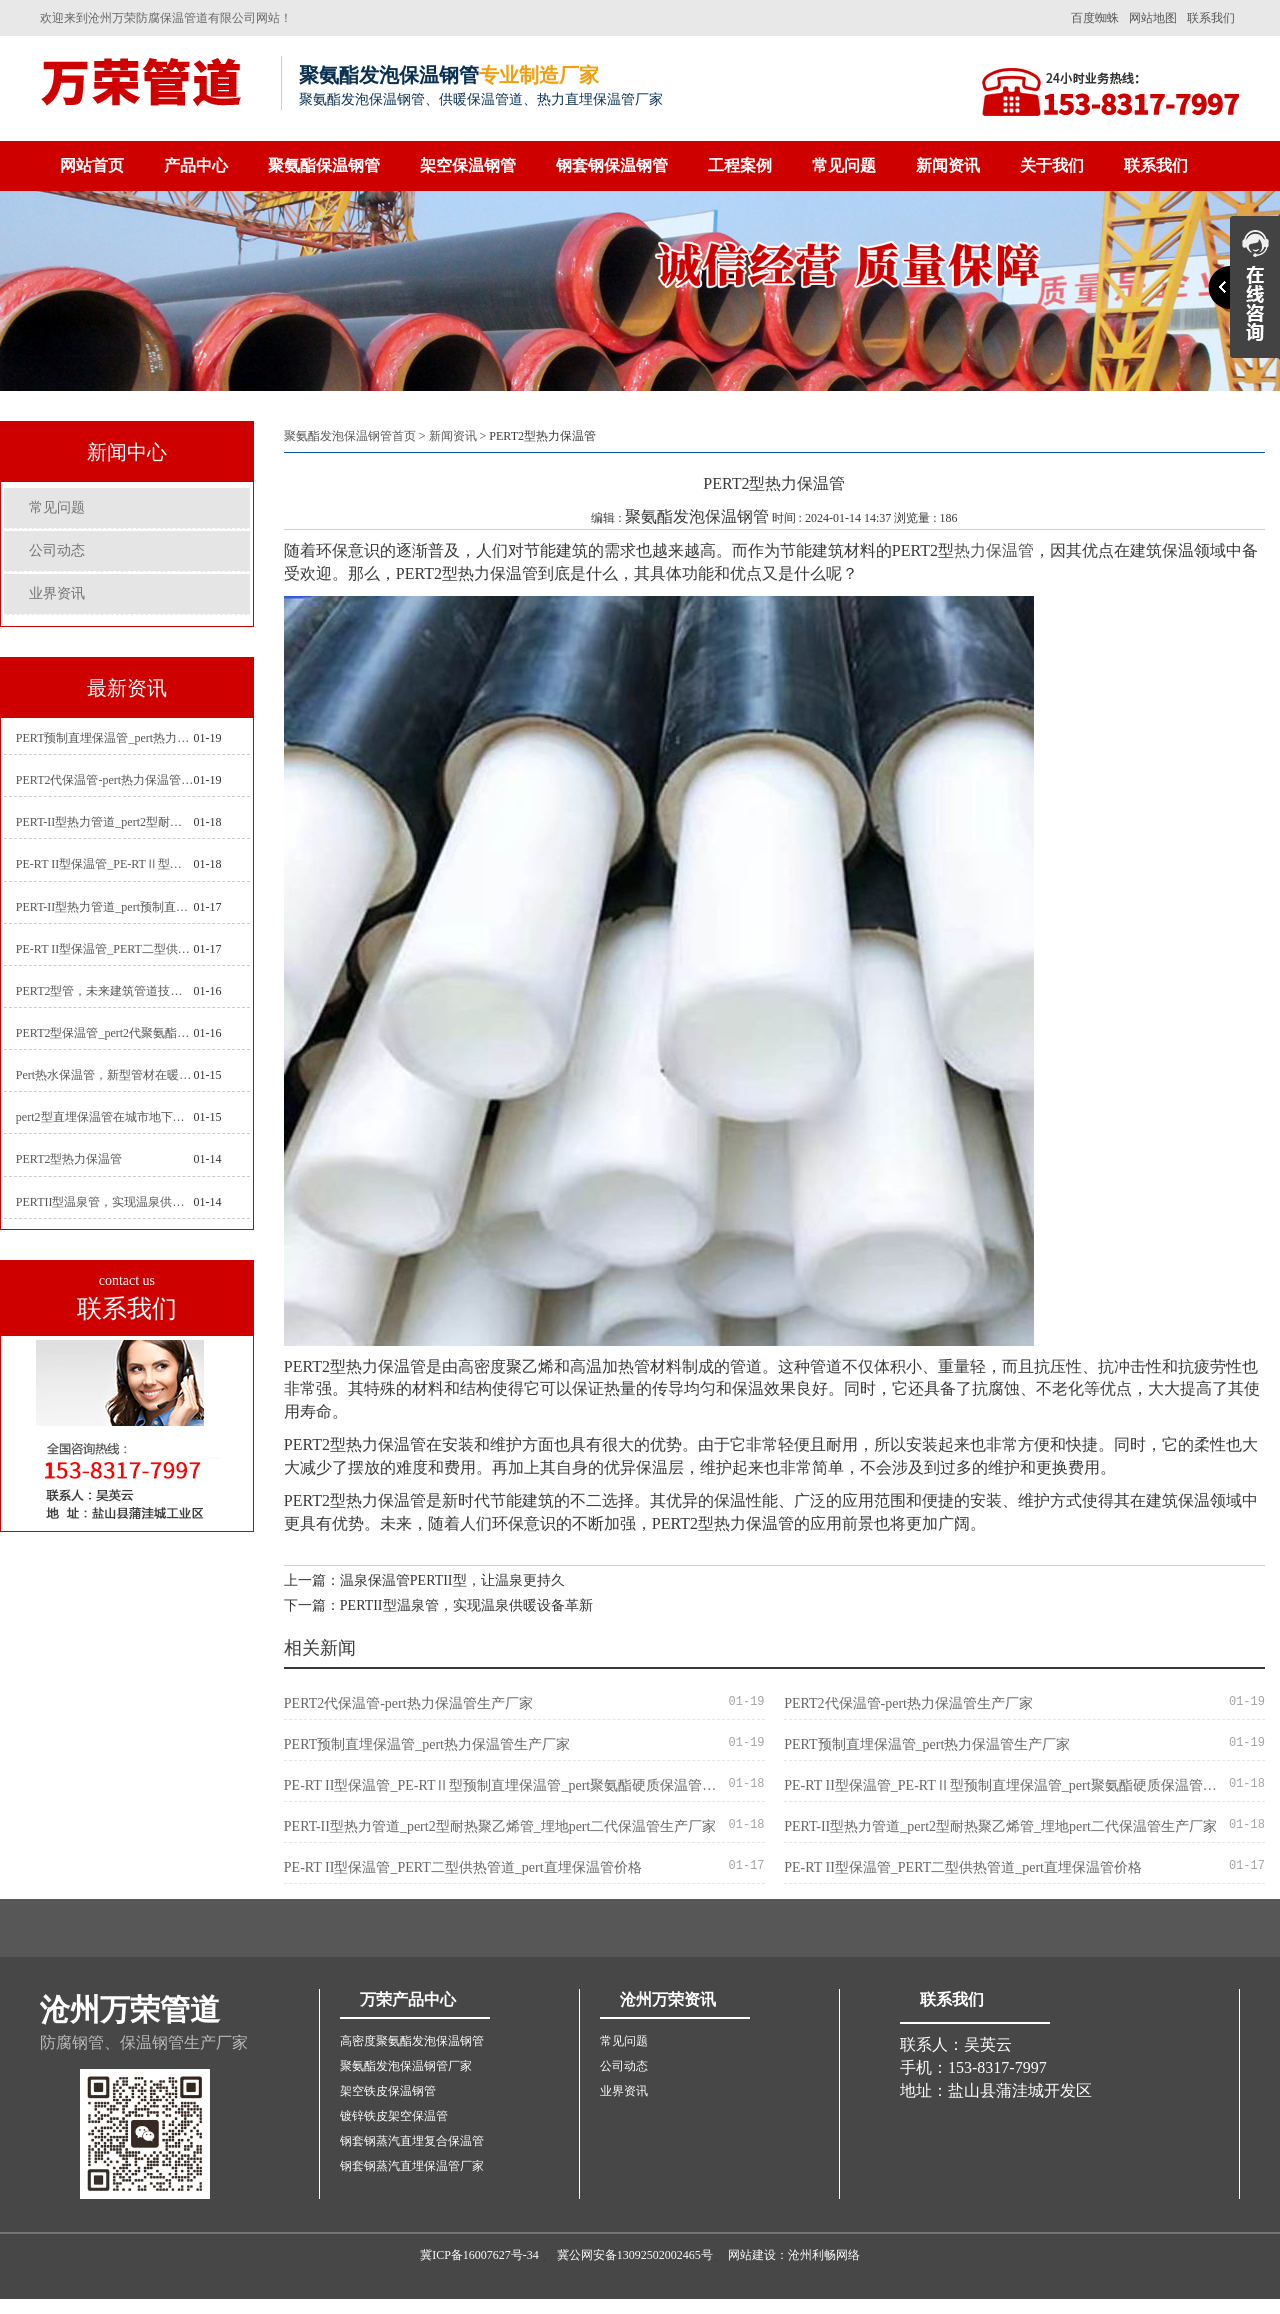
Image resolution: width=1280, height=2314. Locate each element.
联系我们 (1211, 18)
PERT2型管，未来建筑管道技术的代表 (105, 991)
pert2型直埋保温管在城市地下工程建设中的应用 (105, 1117)
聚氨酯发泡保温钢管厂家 (406, 2066)
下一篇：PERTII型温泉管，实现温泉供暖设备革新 (438, 1605)
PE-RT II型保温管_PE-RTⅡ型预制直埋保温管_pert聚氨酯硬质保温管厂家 (105, 864)
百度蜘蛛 (1095, 18)
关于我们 (1052, 165)
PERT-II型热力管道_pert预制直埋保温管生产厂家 (105, 907)
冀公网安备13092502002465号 (635, 2255)
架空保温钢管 (468, 165)
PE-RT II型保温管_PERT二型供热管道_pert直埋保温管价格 (105, 949)
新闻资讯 (948, 165)
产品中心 (196, 165)
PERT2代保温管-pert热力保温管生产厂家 (105, 780)
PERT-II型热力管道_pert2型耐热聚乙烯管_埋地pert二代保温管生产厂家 (105, 822)
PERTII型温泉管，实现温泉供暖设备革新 (105, 1202)
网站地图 (1153, 18)
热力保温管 (994, 550)
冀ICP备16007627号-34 (479, 2255)
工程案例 (740, 165)
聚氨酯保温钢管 (324, 165)
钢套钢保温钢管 (612, 165)
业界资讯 (57, 593)
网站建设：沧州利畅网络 (794, 2255)
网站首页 (92, 165)
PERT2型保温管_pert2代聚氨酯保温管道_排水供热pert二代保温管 (105, 1033)
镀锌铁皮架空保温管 (394, 2116)
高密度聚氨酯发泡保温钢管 (412, 2041)
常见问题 (844, 165)
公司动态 (57, 550)
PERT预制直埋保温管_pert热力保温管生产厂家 (105, 738)
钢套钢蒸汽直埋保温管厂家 (412, 2166)
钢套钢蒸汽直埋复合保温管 (412, 2141)
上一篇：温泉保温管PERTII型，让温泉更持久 (424, 1580)
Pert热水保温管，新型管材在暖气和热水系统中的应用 (105, 1075)
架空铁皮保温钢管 (388, 2091)
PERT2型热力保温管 (69, 1159)
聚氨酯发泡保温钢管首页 (350, 436)
